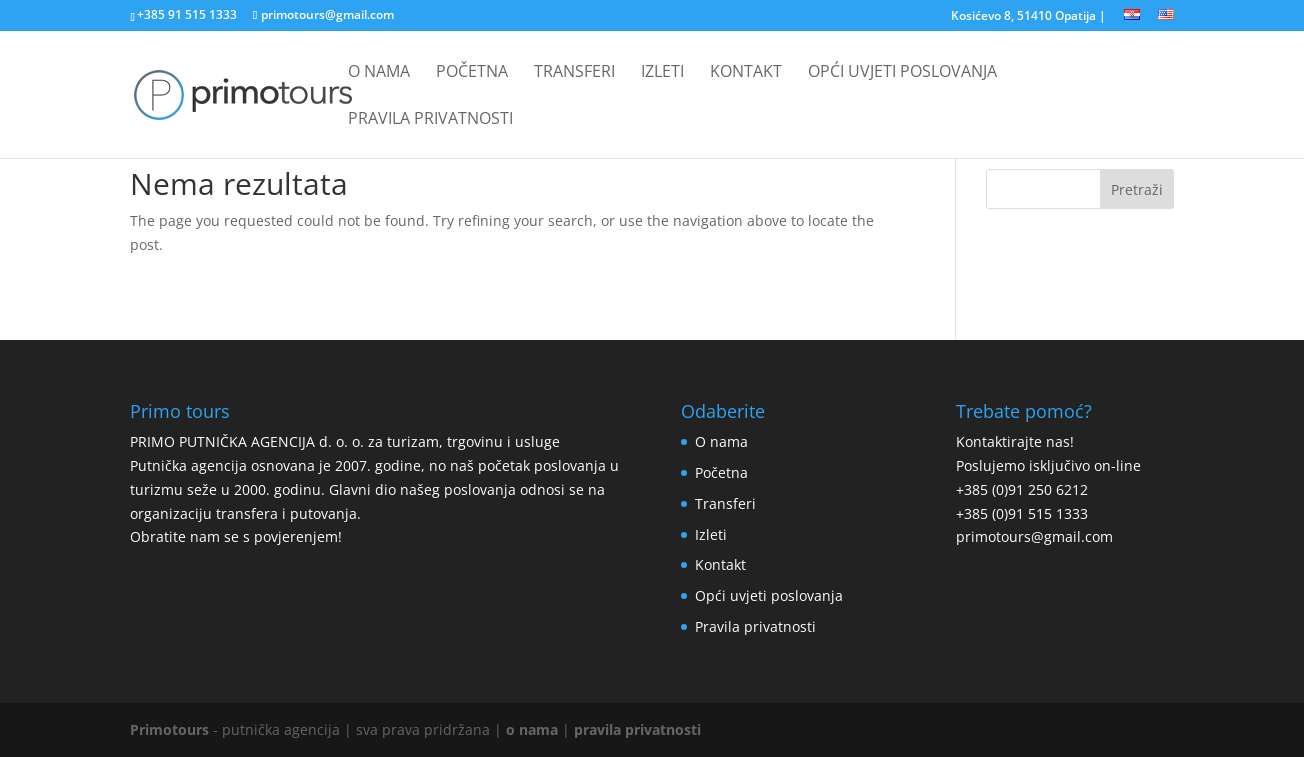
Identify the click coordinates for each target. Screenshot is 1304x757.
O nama (379, 73)
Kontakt (746, 73)
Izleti (662, 73)
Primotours (169, 729)
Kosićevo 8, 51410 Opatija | (1028, 17)
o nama (532, 729)
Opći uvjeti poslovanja (902, 73)
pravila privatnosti (637, 729)
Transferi (574, 73)
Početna (472, 73)
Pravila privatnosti (430, 120)
